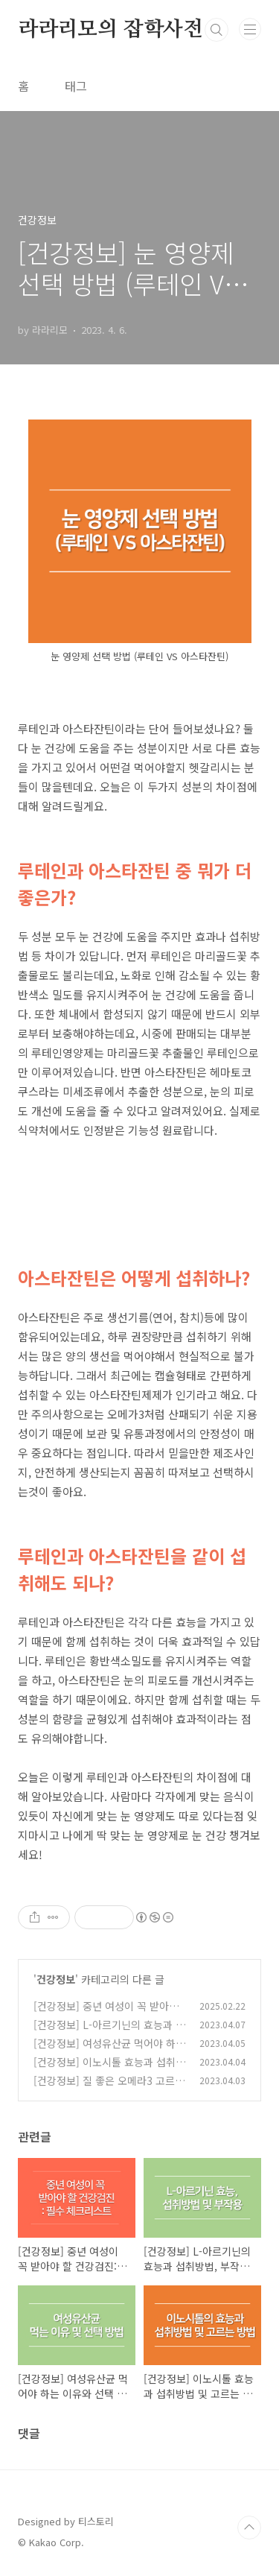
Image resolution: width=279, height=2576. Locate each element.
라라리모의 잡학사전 (110, 29)
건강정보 (55, 1979)
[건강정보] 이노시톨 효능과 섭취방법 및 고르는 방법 (109, 2069)
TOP (249, 2527)
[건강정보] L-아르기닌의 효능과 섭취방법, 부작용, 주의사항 (109, 2032)
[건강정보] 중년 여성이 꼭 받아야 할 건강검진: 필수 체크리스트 (106, 2014)
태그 (76, 86)
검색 (216, 30)
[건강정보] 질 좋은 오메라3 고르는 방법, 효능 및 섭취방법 (109, 2088)
